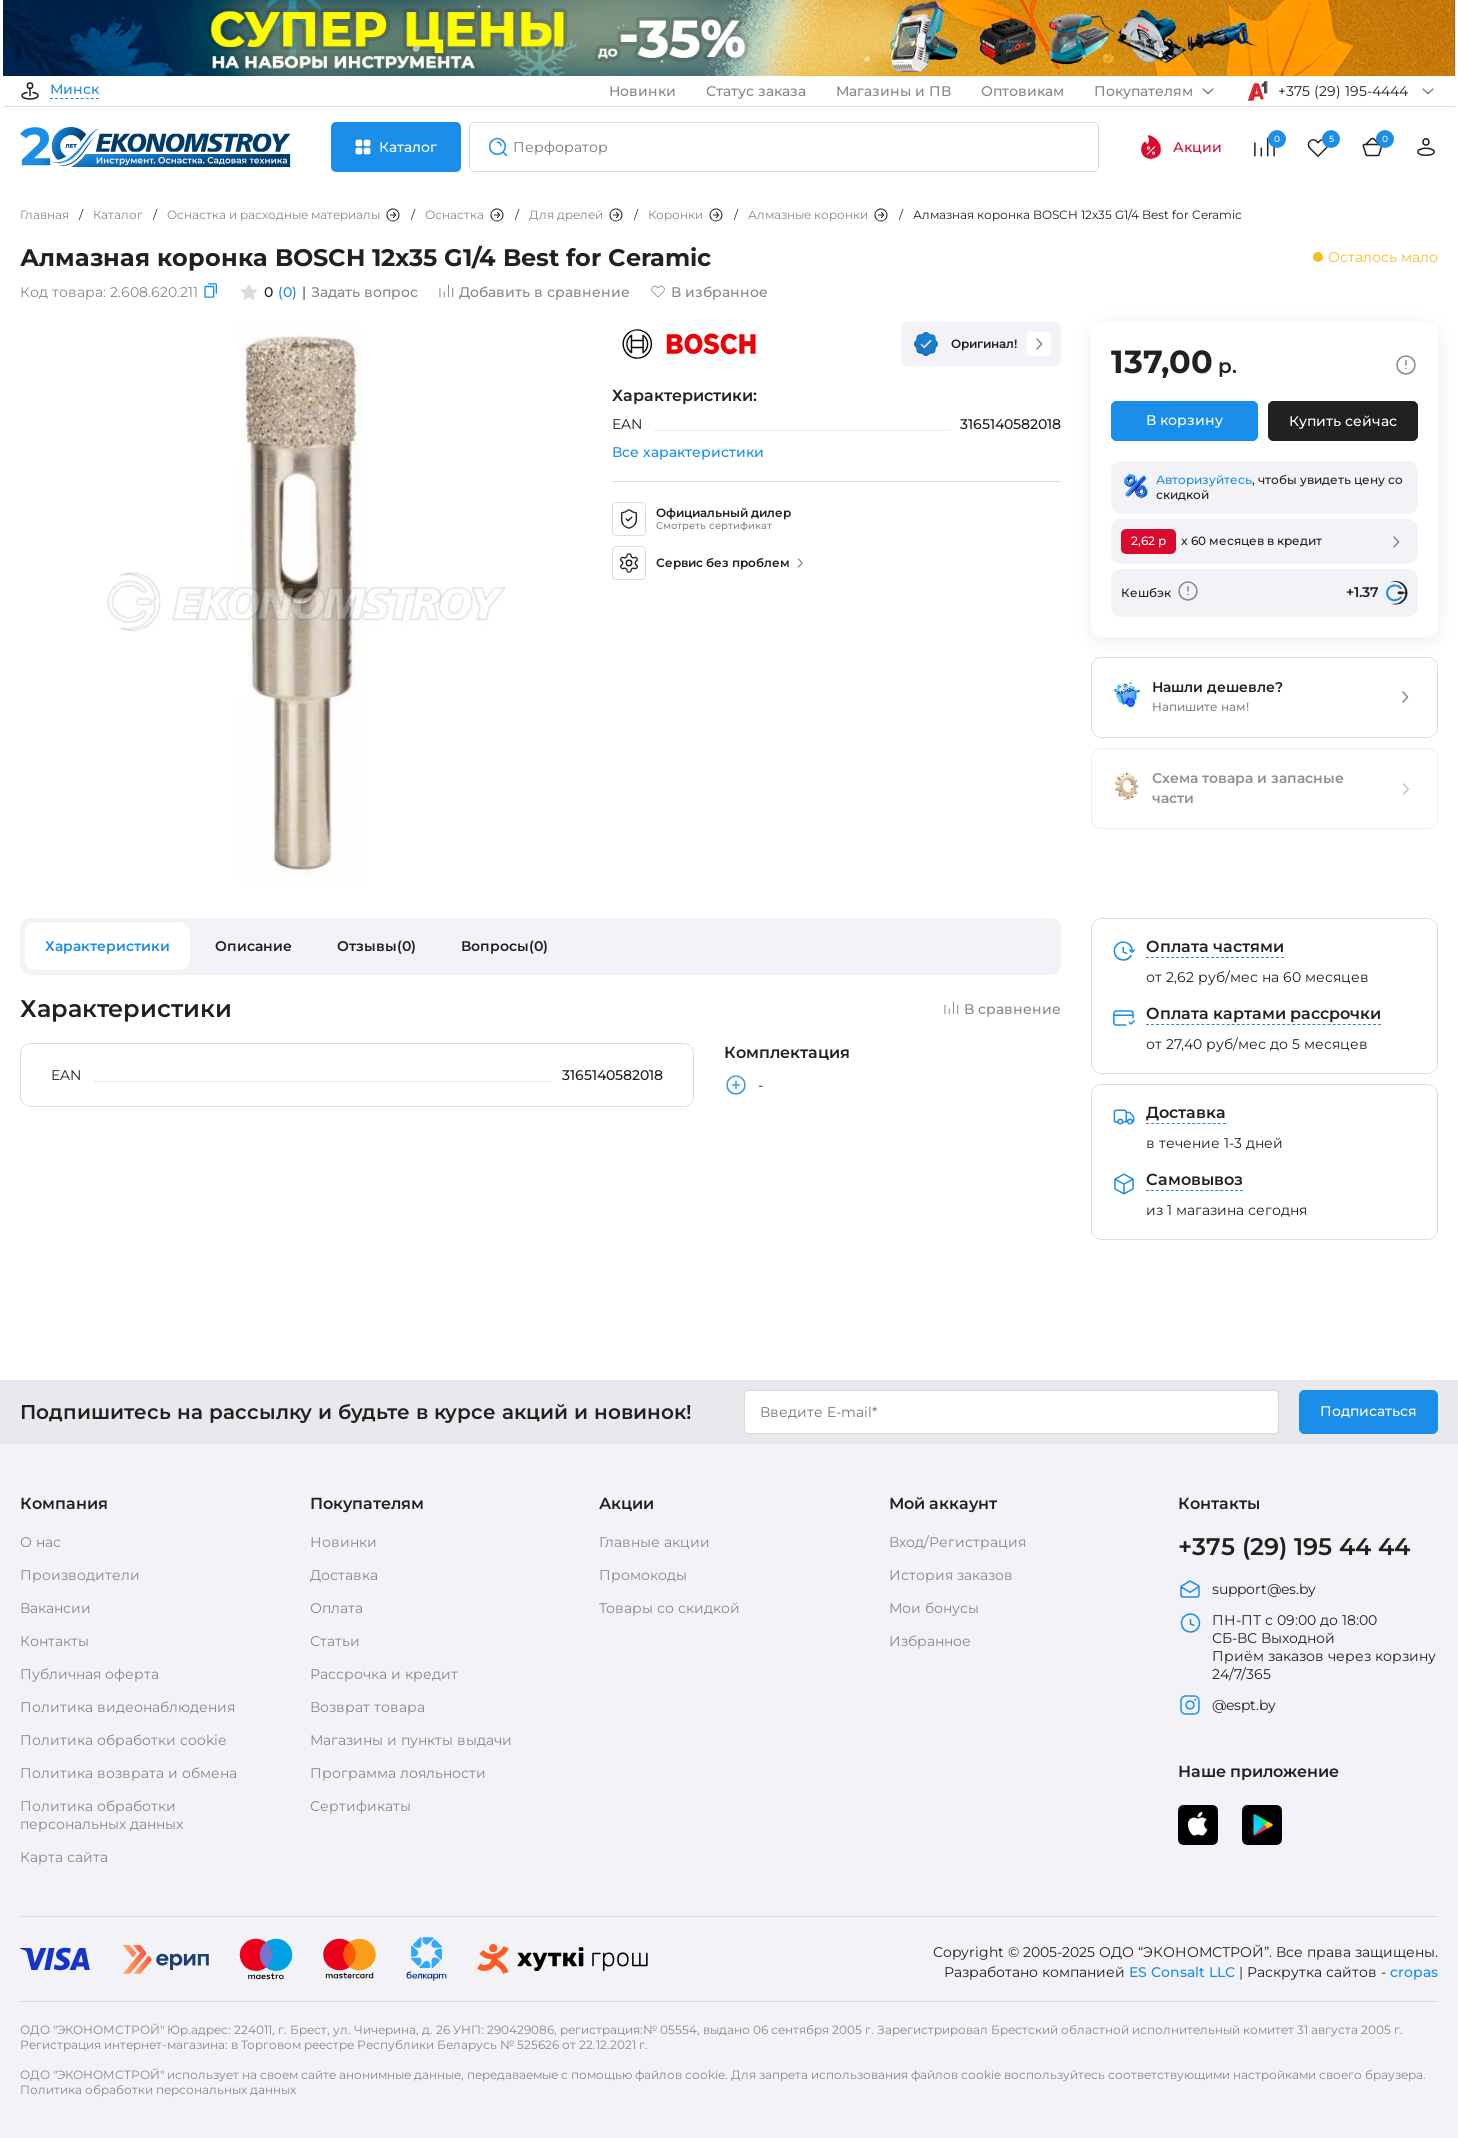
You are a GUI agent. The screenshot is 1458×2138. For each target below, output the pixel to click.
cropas (1414, 1972)
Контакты (54, 1641)
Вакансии (55, 1608)
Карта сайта (64, 1857)
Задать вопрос (364, 292)
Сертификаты (360, 1806)
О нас (40, 1542)
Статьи (335, 1641)
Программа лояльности (398, 1773)
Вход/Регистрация (957, 1542)
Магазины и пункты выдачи (411, 1740)
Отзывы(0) (376, 946)
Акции (1180, 147)
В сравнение (1002, 1009)
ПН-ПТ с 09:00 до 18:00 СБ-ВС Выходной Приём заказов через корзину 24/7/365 (1307, 1647)
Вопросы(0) (504, 946)
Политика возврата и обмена (128, 1773)
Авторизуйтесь (1204, 479)
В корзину (1184, 420)
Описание (253, 946)
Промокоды (643, 1575)
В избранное (709, 292)
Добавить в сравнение (534, 292)
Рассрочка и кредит (384, 1674)
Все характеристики (688, 452)
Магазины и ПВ (893, 91)
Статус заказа (756, 91)
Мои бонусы (934, 1608)
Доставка (344, 1575)
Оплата (336, 1608)
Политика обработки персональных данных (101, 1815)
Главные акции (654, 1542)
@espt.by (1227, 1705)
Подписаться (1368, 1411)
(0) (287, 292)
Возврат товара (367, 1707)
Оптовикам (1022, 91)
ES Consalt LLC (1182, 1972)
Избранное (930, 1641)
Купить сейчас (1343, 421)
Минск (74, 90)
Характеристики (107, 946)
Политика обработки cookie (123, 1740)
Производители (80, 1575)
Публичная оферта (89, 1674)
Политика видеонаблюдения (127, 1707)
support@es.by (1247, 1589)
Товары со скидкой (669, 1608)
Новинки (642, 91)
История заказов (951, 1575)
